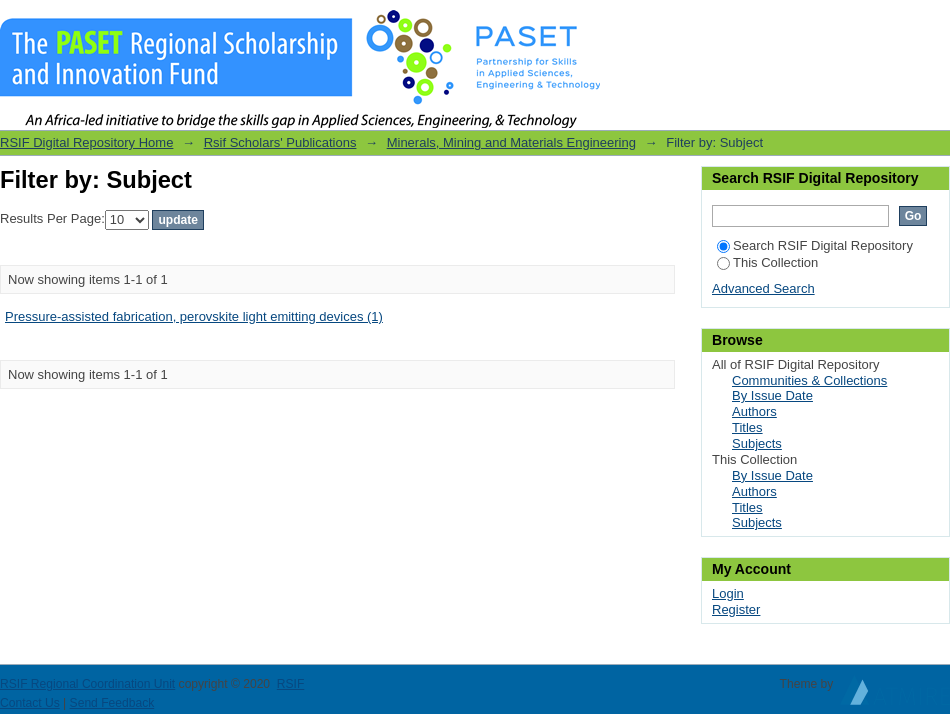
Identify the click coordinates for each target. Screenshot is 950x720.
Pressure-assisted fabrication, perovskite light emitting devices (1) (194, 316)
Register (736, 609)
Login (934, 24)
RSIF (291, 684)
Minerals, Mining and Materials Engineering (511, 142)
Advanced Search (763, 288)
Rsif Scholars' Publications (280, 142)
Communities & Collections (809, 380)
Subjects (757, 443)
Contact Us (30, 703)
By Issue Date (772, 395)
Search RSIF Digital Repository (815, 245)
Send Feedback (112, 703)
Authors (754, 411)
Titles (747, 427)
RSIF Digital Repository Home (86, 142)
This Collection (767, 262)
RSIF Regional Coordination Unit (87, 684)
